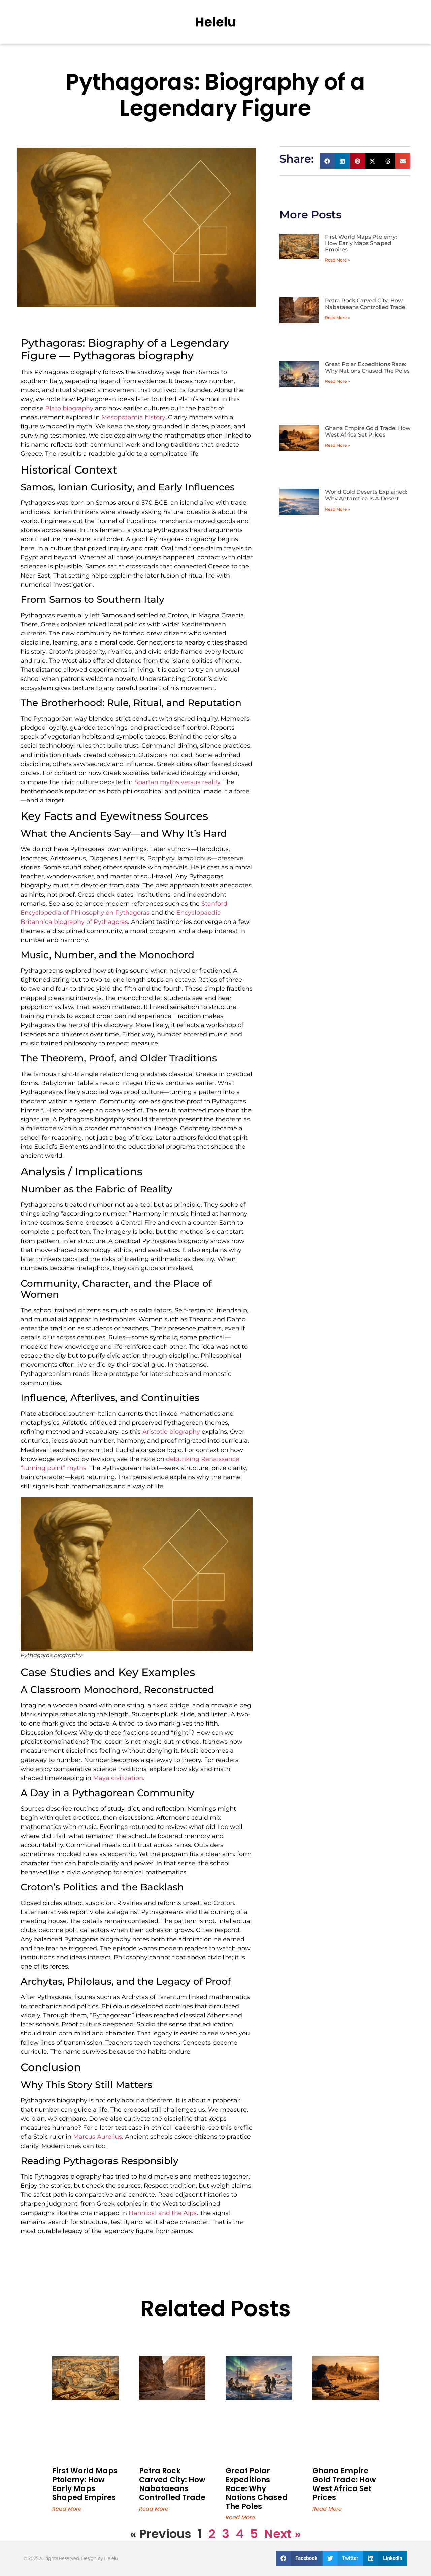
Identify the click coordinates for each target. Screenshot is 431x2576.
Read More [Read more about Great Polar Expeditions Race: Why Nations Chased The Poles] (240, 2517)
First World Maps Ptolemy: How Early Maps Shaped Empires (361, 243)
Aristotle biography (171, 1431)
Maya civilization (118, 1778)
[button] (327, 161)
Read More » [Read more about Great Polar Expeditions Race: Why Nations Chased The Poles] (337, 381)
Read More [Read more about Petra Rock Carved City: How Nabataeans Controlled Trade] (153, 2509)
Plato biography (69, 408)
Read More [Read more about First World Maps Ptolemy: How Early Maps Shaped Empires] (66, 2509)
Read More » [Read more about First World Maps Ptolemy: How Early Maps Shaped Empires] (337, 260)
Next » (282, 2533)
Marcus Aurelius (97, 2136)
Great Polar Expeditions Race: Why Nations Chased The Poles (367, 367)
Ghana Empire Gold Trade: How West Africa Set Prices (367, 431)
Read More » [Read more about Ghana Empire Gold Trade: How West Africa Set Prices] (337, 445)
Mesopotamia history (133, 417)
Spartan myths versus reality (177, 782)
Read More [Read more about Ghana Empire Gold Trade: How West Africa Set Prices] (327, 2509)
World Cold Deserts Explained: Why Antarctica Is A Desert (366, 495)
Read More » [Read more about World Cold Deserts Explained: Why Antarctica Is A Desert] (337, 509)
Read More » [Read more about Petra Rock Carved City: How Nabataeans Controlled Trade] (337, 317)
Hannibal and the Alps (163, 2213)
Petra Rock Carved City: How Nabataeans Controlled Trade (365, 303)
